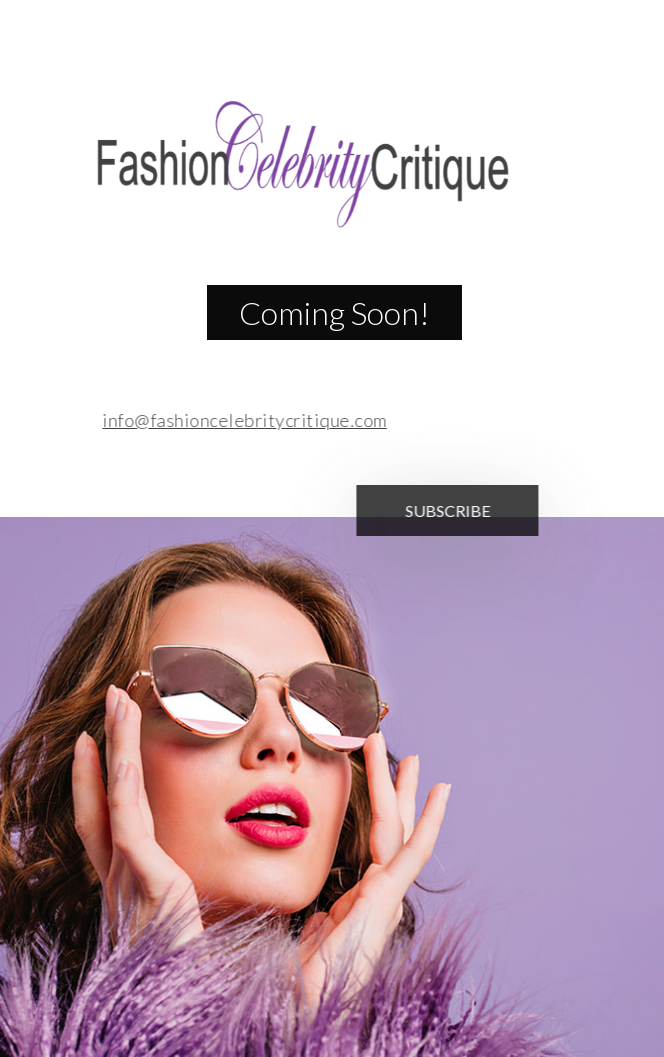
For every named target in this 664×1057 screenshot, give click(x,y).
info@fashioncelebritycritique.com (239, 420)
